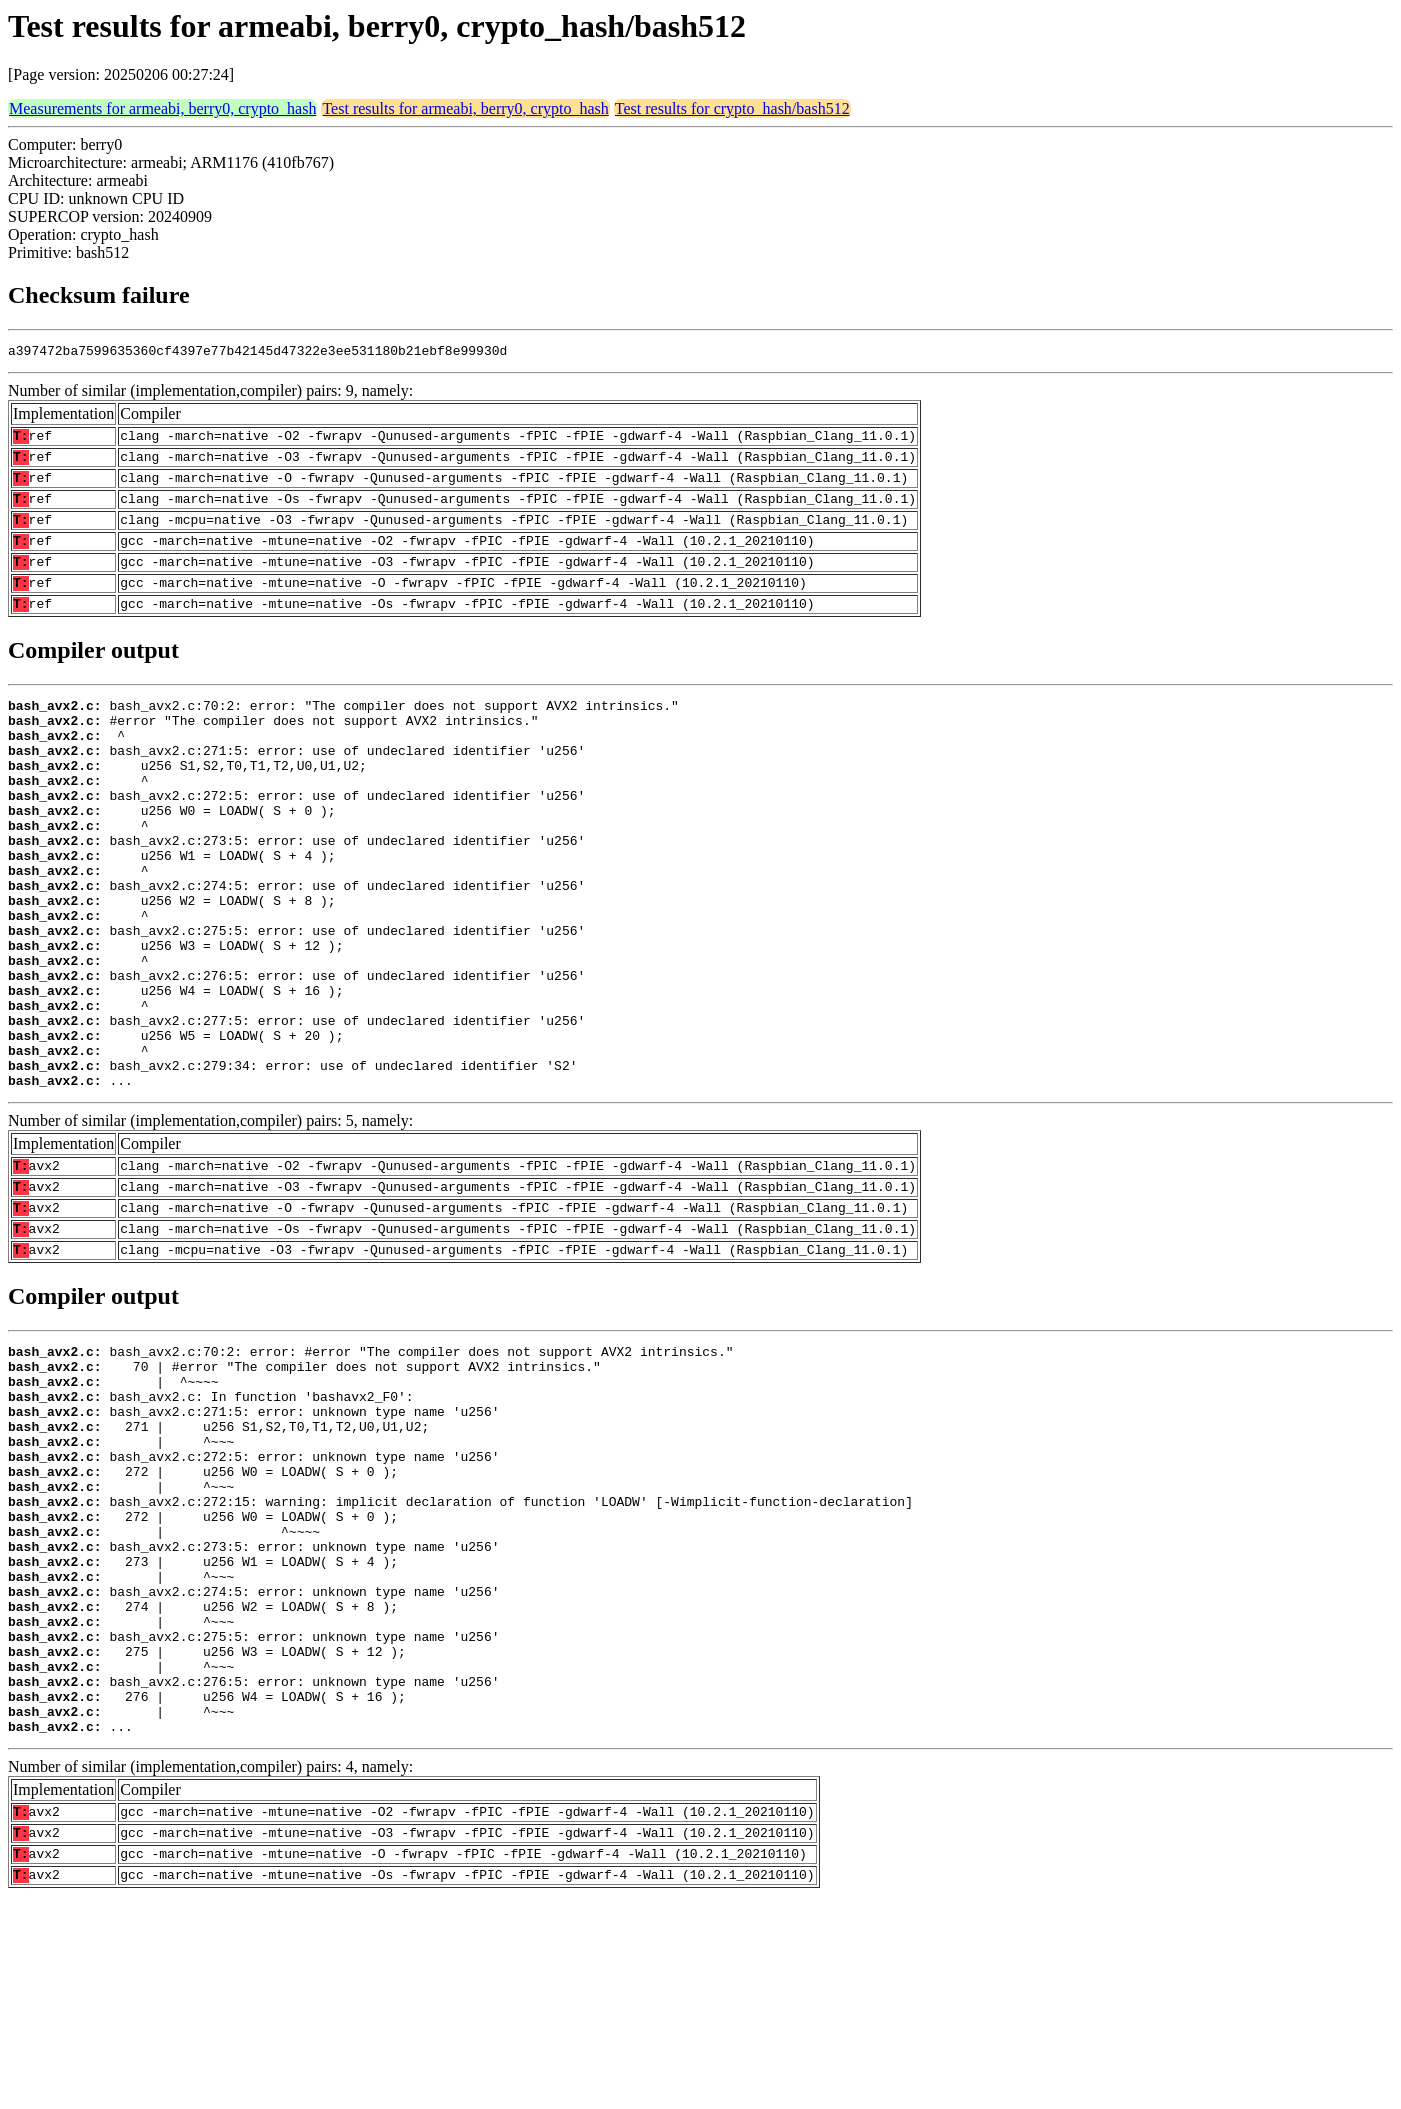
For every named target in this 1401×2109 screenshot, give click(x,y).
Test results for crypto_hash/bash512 (732, 108)
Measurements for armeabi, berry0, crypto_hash (162, 108)
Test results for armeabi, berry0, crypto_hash (465, 108)
